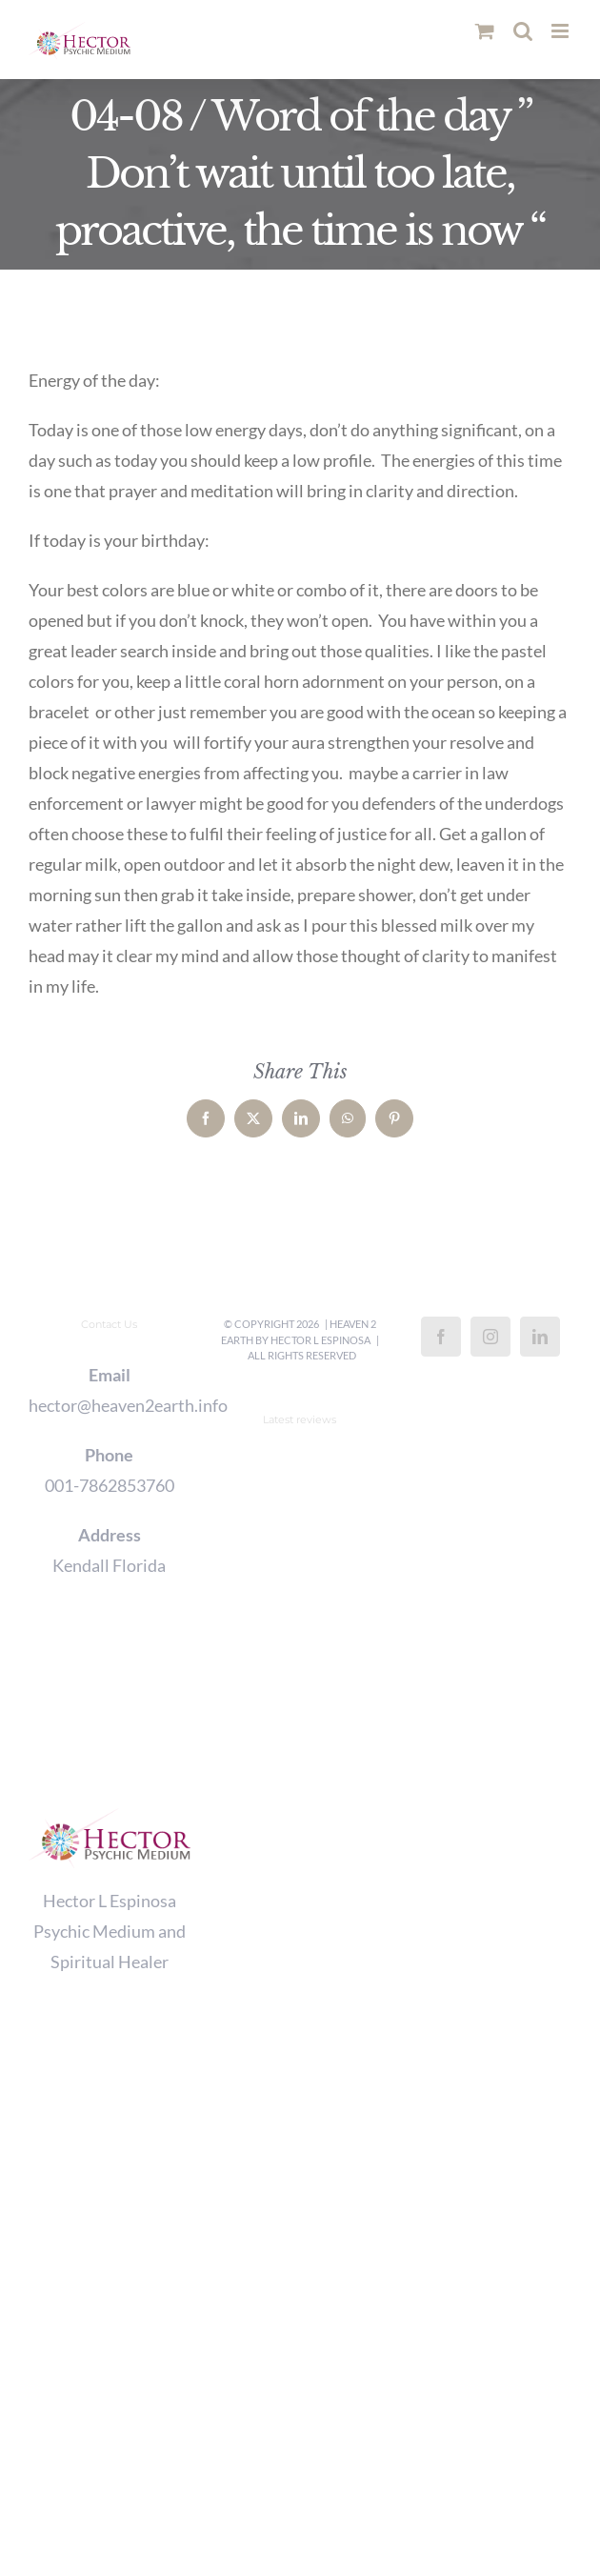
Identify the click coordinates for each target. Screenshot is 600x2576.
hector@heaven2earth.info (109, 1405)
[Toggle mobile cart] (484, 31)
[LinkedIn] (540, 1337)
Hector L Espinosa (320, 1340)
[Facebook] (441, 1337)
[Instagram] (490, 1337)
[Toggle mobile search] (522, 31)
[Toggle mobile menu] (561, 31)
